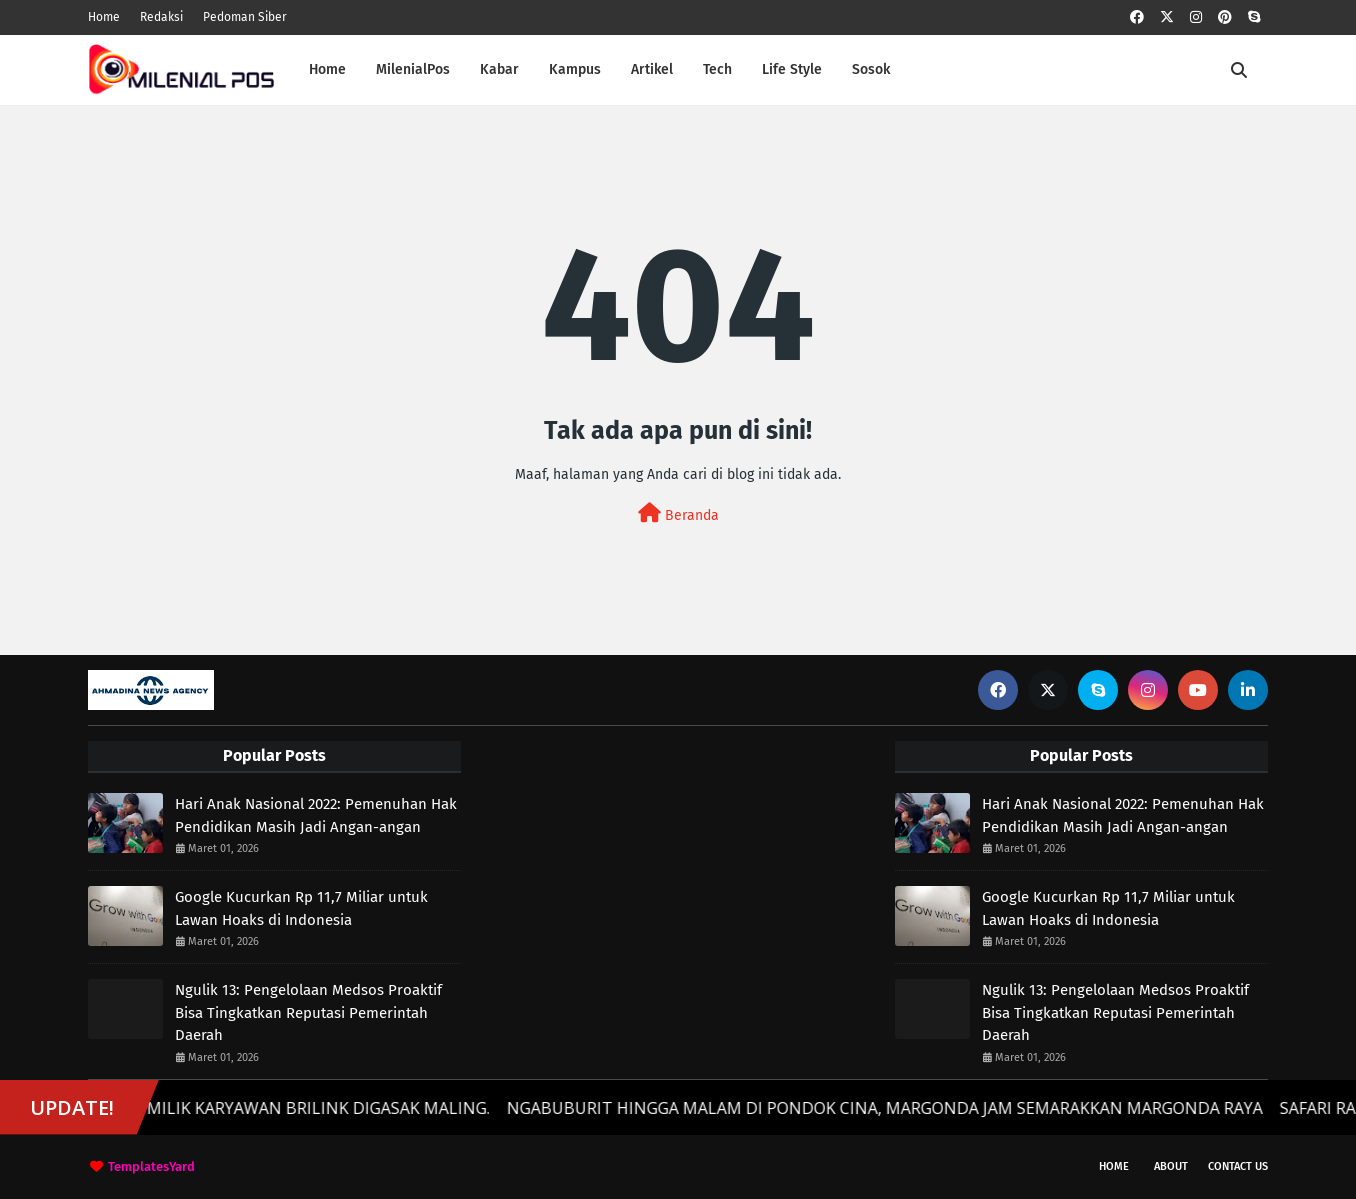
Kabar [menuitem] (499, 69)
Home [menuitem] (327, 69)
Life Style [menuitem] (792, 69)
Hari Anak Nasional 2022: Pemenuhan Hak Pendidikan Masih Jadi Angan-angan (316, 815)
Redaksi (161, 17)
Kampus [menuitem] (575, 69)
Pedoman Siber (245, 17)
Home (104, 17)
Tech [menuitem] (717, 69)
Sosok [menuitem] (871, 69)
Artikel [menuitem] (652, 69)
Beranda (678, 513)
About (1171, 1166)
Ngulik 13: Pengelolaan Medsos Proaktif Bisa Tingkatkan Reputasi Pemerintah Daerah (308, 1012)
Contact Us (1238, 1166)
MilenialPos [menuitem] (413, 69)
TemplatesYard (151, 1166)
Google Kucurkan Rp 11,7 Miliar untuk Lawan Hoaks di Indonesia (301, 908)
